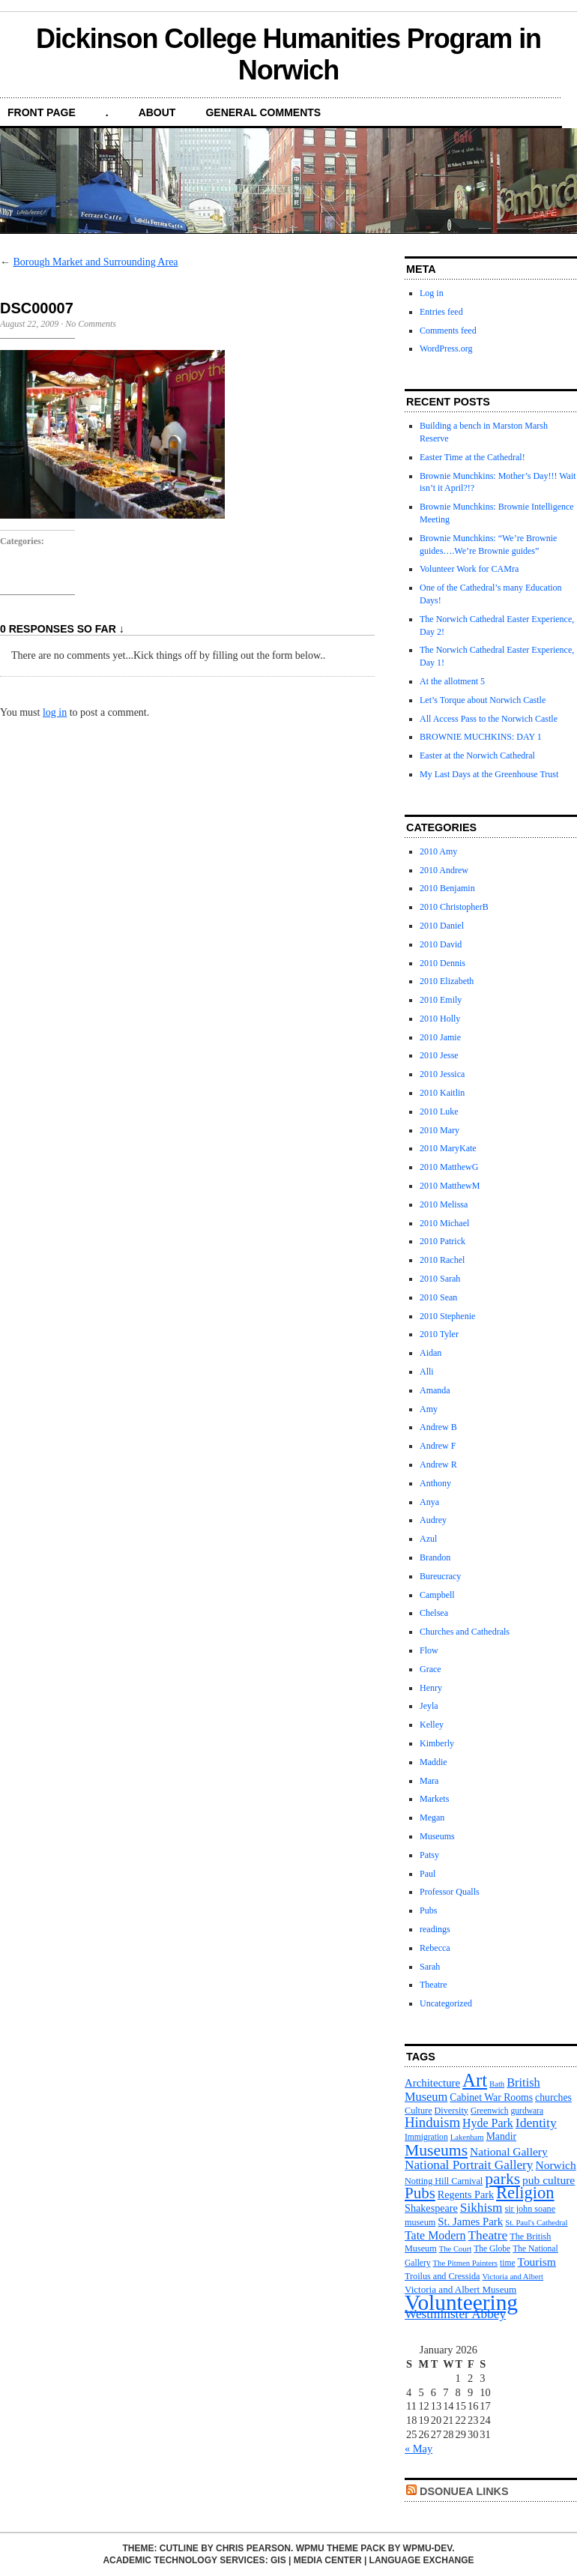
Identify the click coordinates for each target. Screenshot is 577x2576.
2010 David (441, 944)
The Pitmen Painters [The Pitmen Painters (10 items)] (465, 2263)
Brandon (435, 1557)
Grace (430, 1669)
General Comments (263, 112)
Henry (431, 1688)
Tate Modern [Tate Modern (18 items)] (435, 2235)
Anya (429, 1502)
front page (41, 112)
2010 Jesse (439, 1055)
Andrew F (438, 1446)
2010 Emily (441, 1000)
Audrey (433, 1520)
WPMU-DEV (428, 2548)
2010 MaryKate (448, 1148)
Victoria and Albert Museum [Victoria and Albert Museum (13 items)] (460, 2289)
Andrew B (438, 1427)
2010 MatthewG (449, 1167)
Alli (427, 1371)
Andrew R (438, 1464)
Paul (427, 1873)
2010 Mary (439, 1130)
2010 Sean (438, 1297)
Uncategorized (446, 2003)
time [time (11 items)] (508, 2262)
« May (418, 2449)
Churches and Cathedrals (465, 1631)
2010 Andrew (444, 870)
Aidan (430, 1353)
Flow (429, 1650)
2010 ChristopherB (454, 907)
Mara (429, 1781)
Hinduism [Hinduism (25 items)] (432, 2122)
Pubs (428, 1910)
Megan (432, 1817)
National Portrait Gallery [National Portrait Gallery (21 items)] (469, 2165)
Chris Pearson (253, 2548)
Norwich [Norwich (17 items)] (556, 2165)
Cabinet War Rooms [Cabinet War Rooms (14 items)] (491, 2097)
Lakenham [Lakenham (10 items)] (467, 2137)
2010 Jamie (440, 1037)
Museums (437, 1836)
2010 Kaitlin (442, 1093)
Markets (434, 1799)
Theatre (433, 1984)
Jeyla (429, 1706)
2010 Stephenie (447, 1316)
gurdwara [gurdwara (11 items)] (527, 2110)
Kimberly (437, 1743)
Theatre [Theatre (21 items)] (488, 2235)
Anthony (435, 1483)
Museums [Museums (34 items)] (436, 2150)
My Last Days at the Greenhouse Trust (489, 774)
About (157, 112)
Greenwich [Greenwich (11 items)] (490, 2110)
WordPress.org (446, 348)
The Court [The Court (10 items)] (455, 2249)
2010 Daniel (442, 925)
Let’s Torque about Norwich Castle (483, 700)
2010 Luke (439, 1111)
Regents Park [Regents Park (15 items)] (466, 2195)
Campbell (437, 1595)
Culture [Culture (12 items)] (418, 2110)
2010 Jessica (442, 1074)
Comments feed (448, 330)
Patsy (429, 1855)
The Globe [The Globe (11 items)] (492, 2248)
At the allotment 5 (452, 681)
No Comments (90, 324)
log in (55, 712)
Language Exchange (421, 2560)
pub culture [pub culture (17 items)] (548, 2180)
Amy (429, 1409)
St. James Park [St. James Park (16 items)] (470, 2221)
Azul (428, 1538)
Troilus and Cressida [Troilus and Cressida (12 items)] (442, 2276)
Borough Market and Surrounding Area (95, 262)
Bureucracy (440, 1576)
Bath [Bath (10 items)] (496, 2084)
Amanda (435, 1390)
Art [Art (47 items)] (474, 2080)
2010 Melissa (444, 1204)
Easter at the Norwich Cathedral (477, 755)
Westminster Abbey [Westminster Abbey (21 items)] (455, 2314)
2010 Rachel (442, 1260)
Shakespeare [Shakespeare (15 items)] (431, 2208)
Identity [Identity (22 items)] (536, 2122)
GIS (278, 2560)
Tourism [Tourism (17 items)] (537, 2261)
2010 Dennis (442, 963)
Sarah (430, 1966)
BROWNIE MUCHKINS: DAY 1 (481, 737)
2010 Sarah (440, 1278)
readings (435, 1929)
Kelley (432, 1724)
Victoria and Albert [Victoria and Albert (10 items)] (512, 2276)
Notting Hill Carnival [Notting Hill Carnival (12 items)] (444, 2181)
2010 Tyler (439, 1334)
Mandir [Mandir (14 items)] (501, 2136)
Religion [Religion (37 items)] (525, 2192)
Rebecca (435, 1948)
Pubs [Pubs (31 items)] (420, 2193)
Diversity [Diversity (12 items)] (451, 2110)
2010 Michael (444, 1223)
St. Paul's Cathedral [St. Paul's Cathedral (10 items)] (536, 2222)
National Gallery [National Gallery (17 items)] (509, 2151)
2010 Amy (438, 851)
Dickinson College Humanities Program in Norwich (288, 54)
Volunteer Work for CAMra (469, 569)
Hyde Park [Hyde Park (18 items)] (487, 2123)
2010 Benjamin (447, 888)
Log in (432, 293)
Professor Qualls (450, 1891)
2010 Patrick (442, 1241)
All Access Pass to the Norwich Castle (489, 719)
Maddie (433, 1762)
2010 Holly (440, 1018)
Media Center (328, 2560)
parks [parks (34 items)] (502, 2179)
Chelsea (434, 1613)
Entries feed (441, 312)
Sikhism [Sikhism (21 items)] (481, 2208)
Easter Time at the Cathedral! (472, 457)
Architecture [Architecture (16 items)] (432, 2083)
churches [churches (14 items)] (553, 2097)
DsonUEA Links (464, 2491)
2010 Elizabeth (447, 981)
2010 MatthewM (450, 1185)
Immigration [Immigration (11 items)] (426, 2136)
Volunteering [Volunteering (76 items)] (461, 2302)
